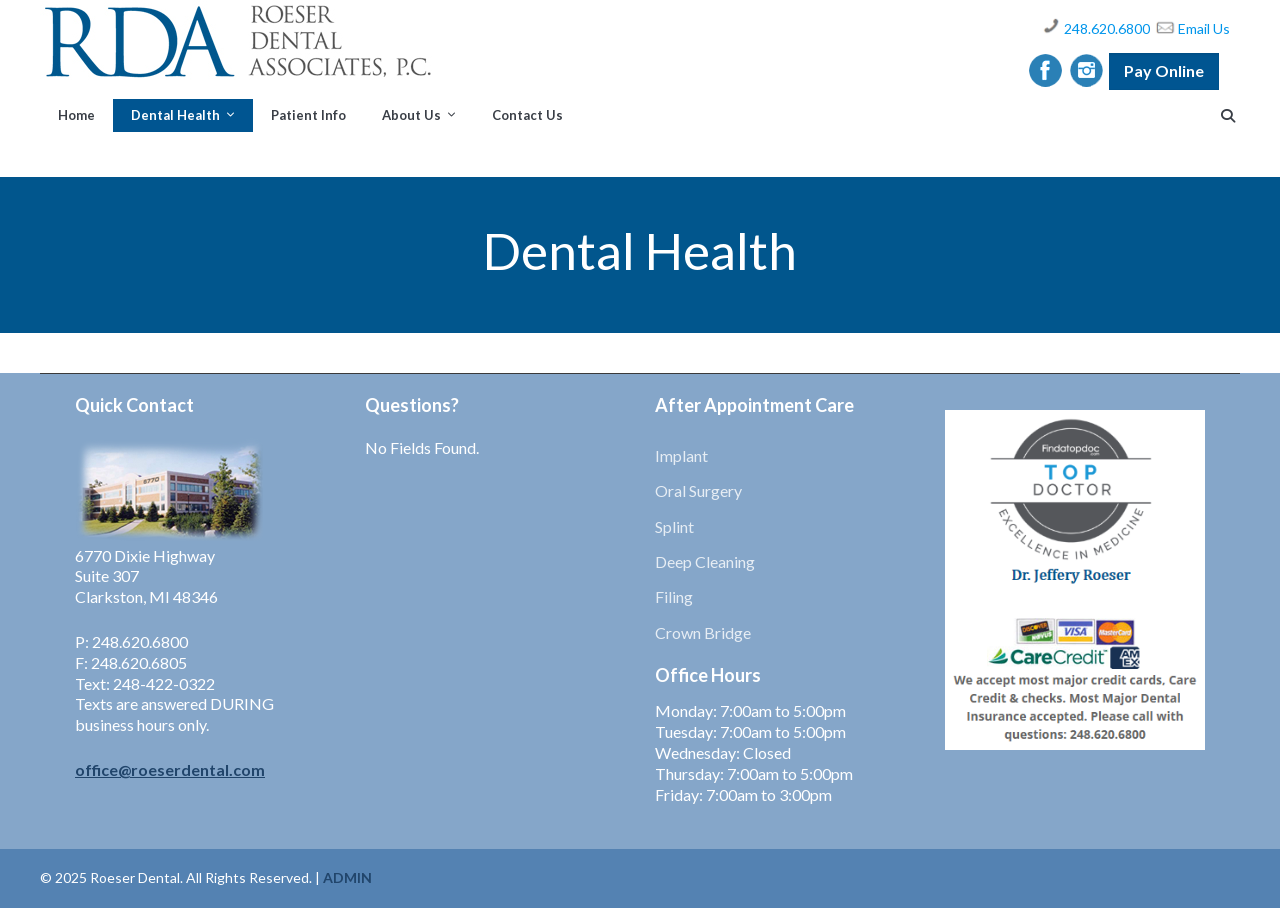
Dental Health (175, 115)
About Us (411, 115)
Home (76, 115)
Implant (681, 455)
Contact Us (527, 115)
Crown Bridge (703, 632)
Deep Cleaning (705, 561)
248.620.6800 (1107, 28)
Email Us (1204, 28)
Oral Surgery (698, 490)
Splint (674, 526)
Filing (674, 596)
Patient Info (308, 115)
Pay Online (1164, 70)
